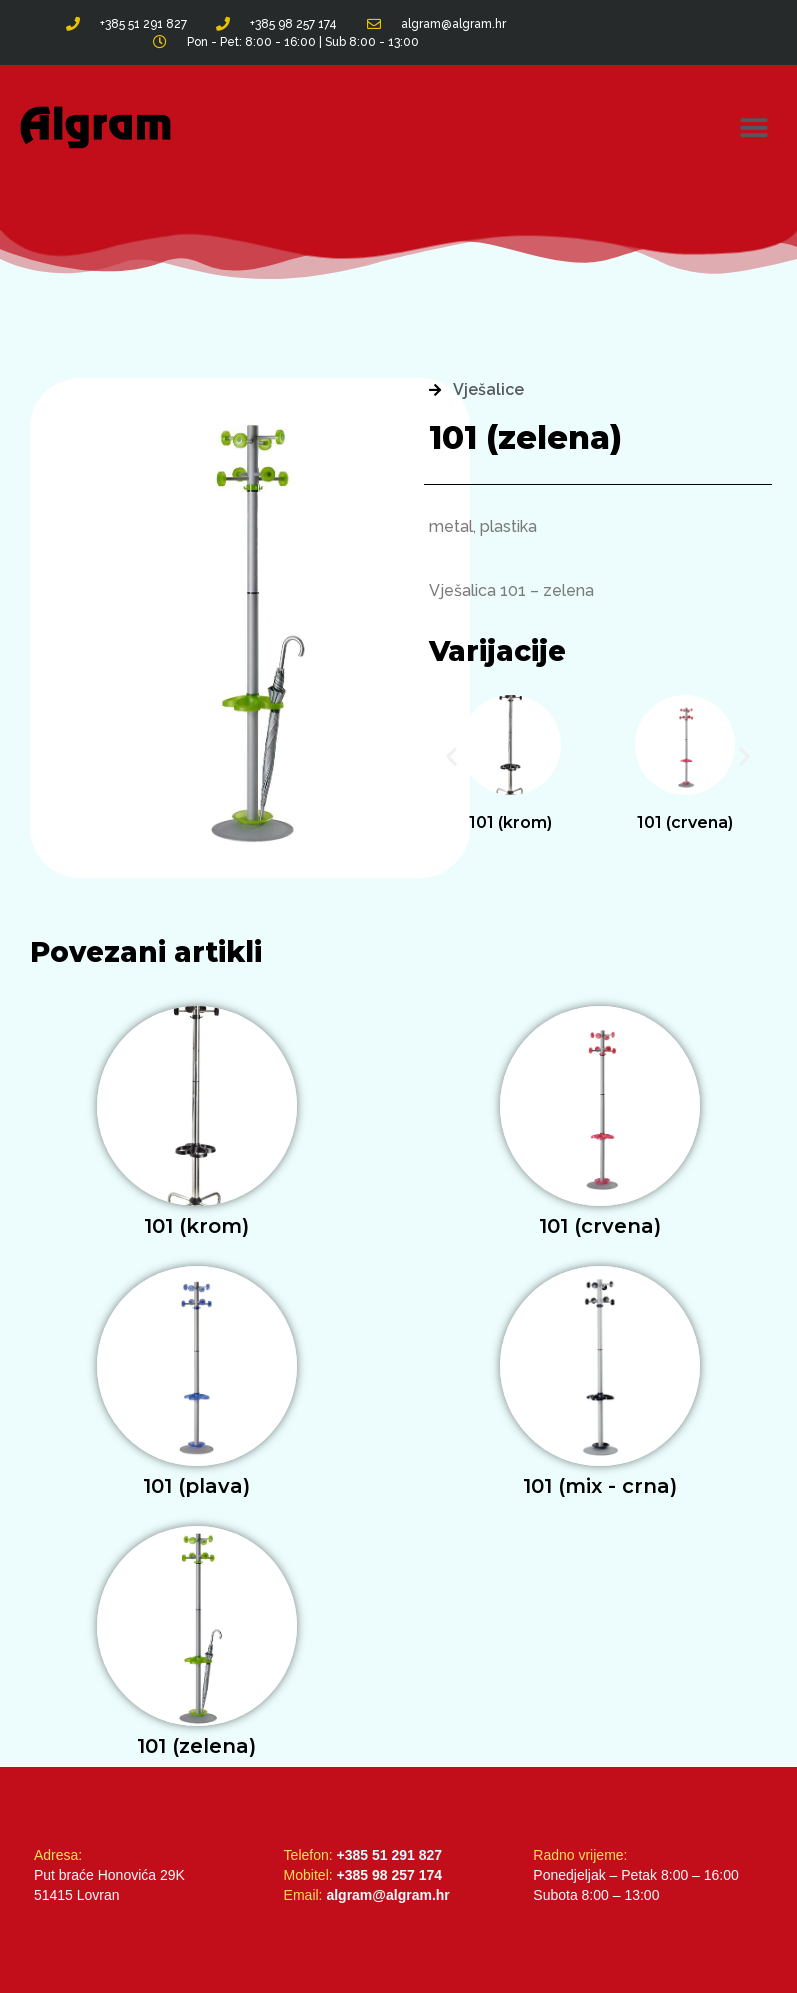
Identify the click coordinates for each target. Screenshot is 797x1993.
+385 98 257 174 (390, 1875)
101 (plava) (196, 1486)
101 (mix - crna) (600, 1486)
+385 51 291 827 (390, 1855)
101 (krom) (510, 822)
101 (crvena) (685, 822)
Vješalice (488, 389)
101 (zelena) (196, 1746)
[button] (754, 127)
